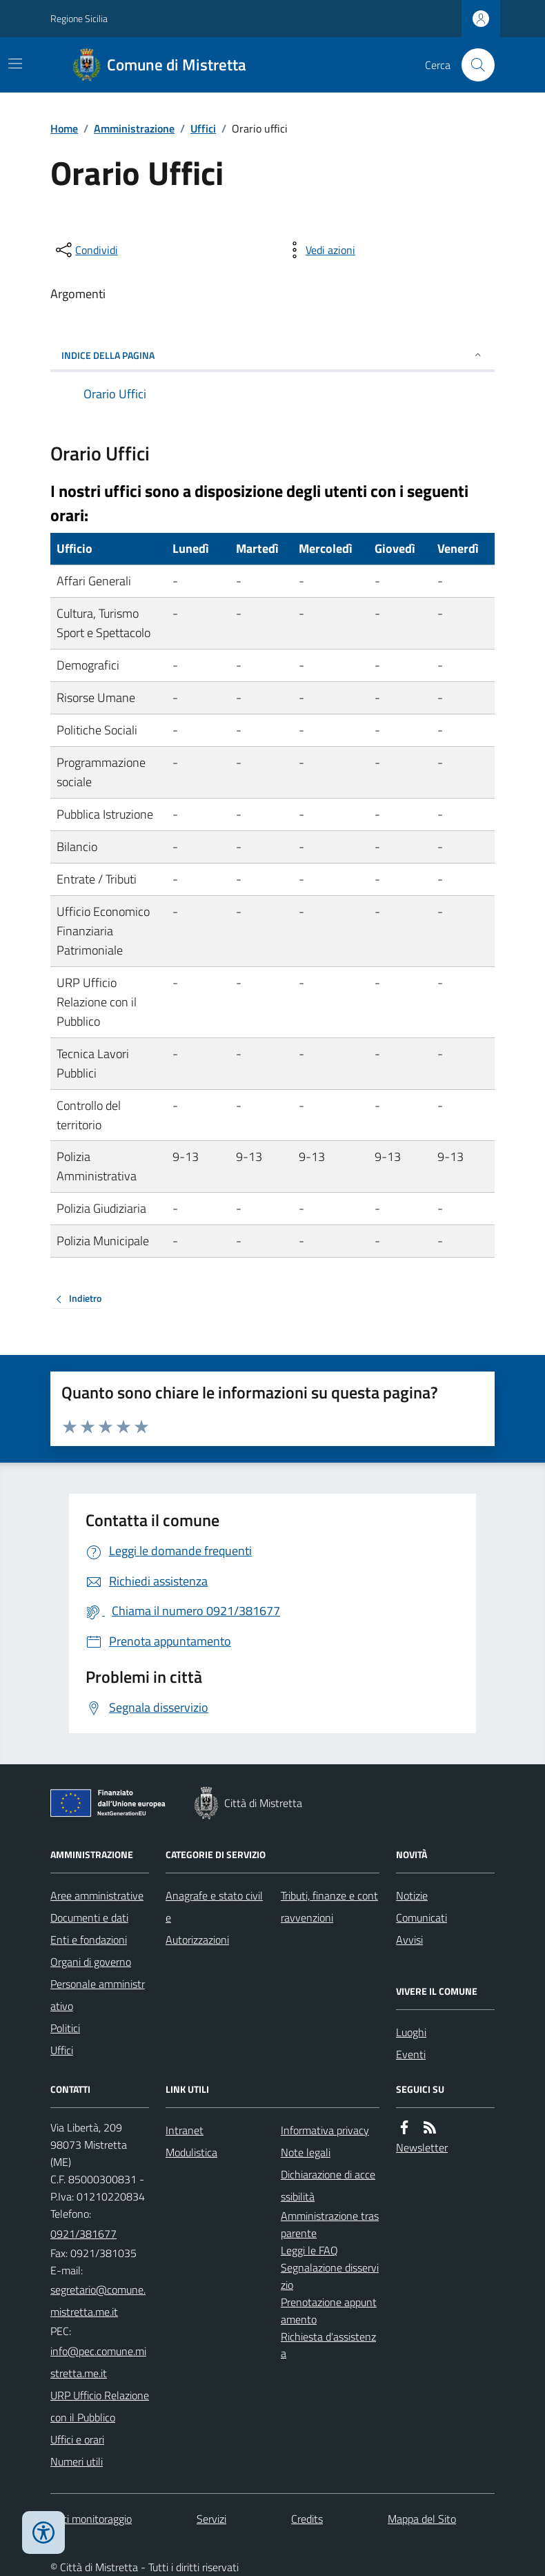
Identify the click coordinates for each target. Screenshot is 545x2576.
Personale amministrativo (97, 1994)
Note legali (305, 2152)
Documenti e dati (89, 1917)
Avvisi (409, 1939)
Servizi (211, 2518)
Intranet (185, 2130)
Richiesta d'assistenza (328, 2345)
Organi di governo (90, 1961)
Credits (307, 2518)
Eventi (411, 2054)
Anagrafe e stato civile (214, 1906)
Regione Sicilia (79, 18)
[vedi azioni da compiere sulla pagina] (319, 250)
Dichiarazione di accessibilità (328, 2185)
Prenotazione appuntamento (329, 2311)
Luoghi (411, 2032)
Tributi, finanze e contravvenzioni (329, 1906)
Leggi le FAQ (309, 2250)
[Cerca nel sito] (472, 64)
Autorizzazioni (197, 1939)
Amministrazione (134, 128)
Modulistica (191, 2152)
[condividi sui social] (85, 250)
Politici (65, 2028)
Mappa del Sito (422, 2518)
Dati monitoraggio (91, 2518)
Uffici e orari (77, 2439)
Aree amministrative (96, 1895)
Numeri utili (76, 2461)
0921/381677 (83, 2233)
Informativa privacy (325, 2130)
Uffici (203, 128)
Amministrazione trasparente (330, 2224)
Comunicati (421, 1917)
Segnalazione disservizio (330, 2276)
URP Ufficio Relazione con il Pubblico (99, 2406)
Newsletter (422, 2147)
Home (64, 128)
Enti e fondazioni (88, 1939)
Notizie (412, 1895)
